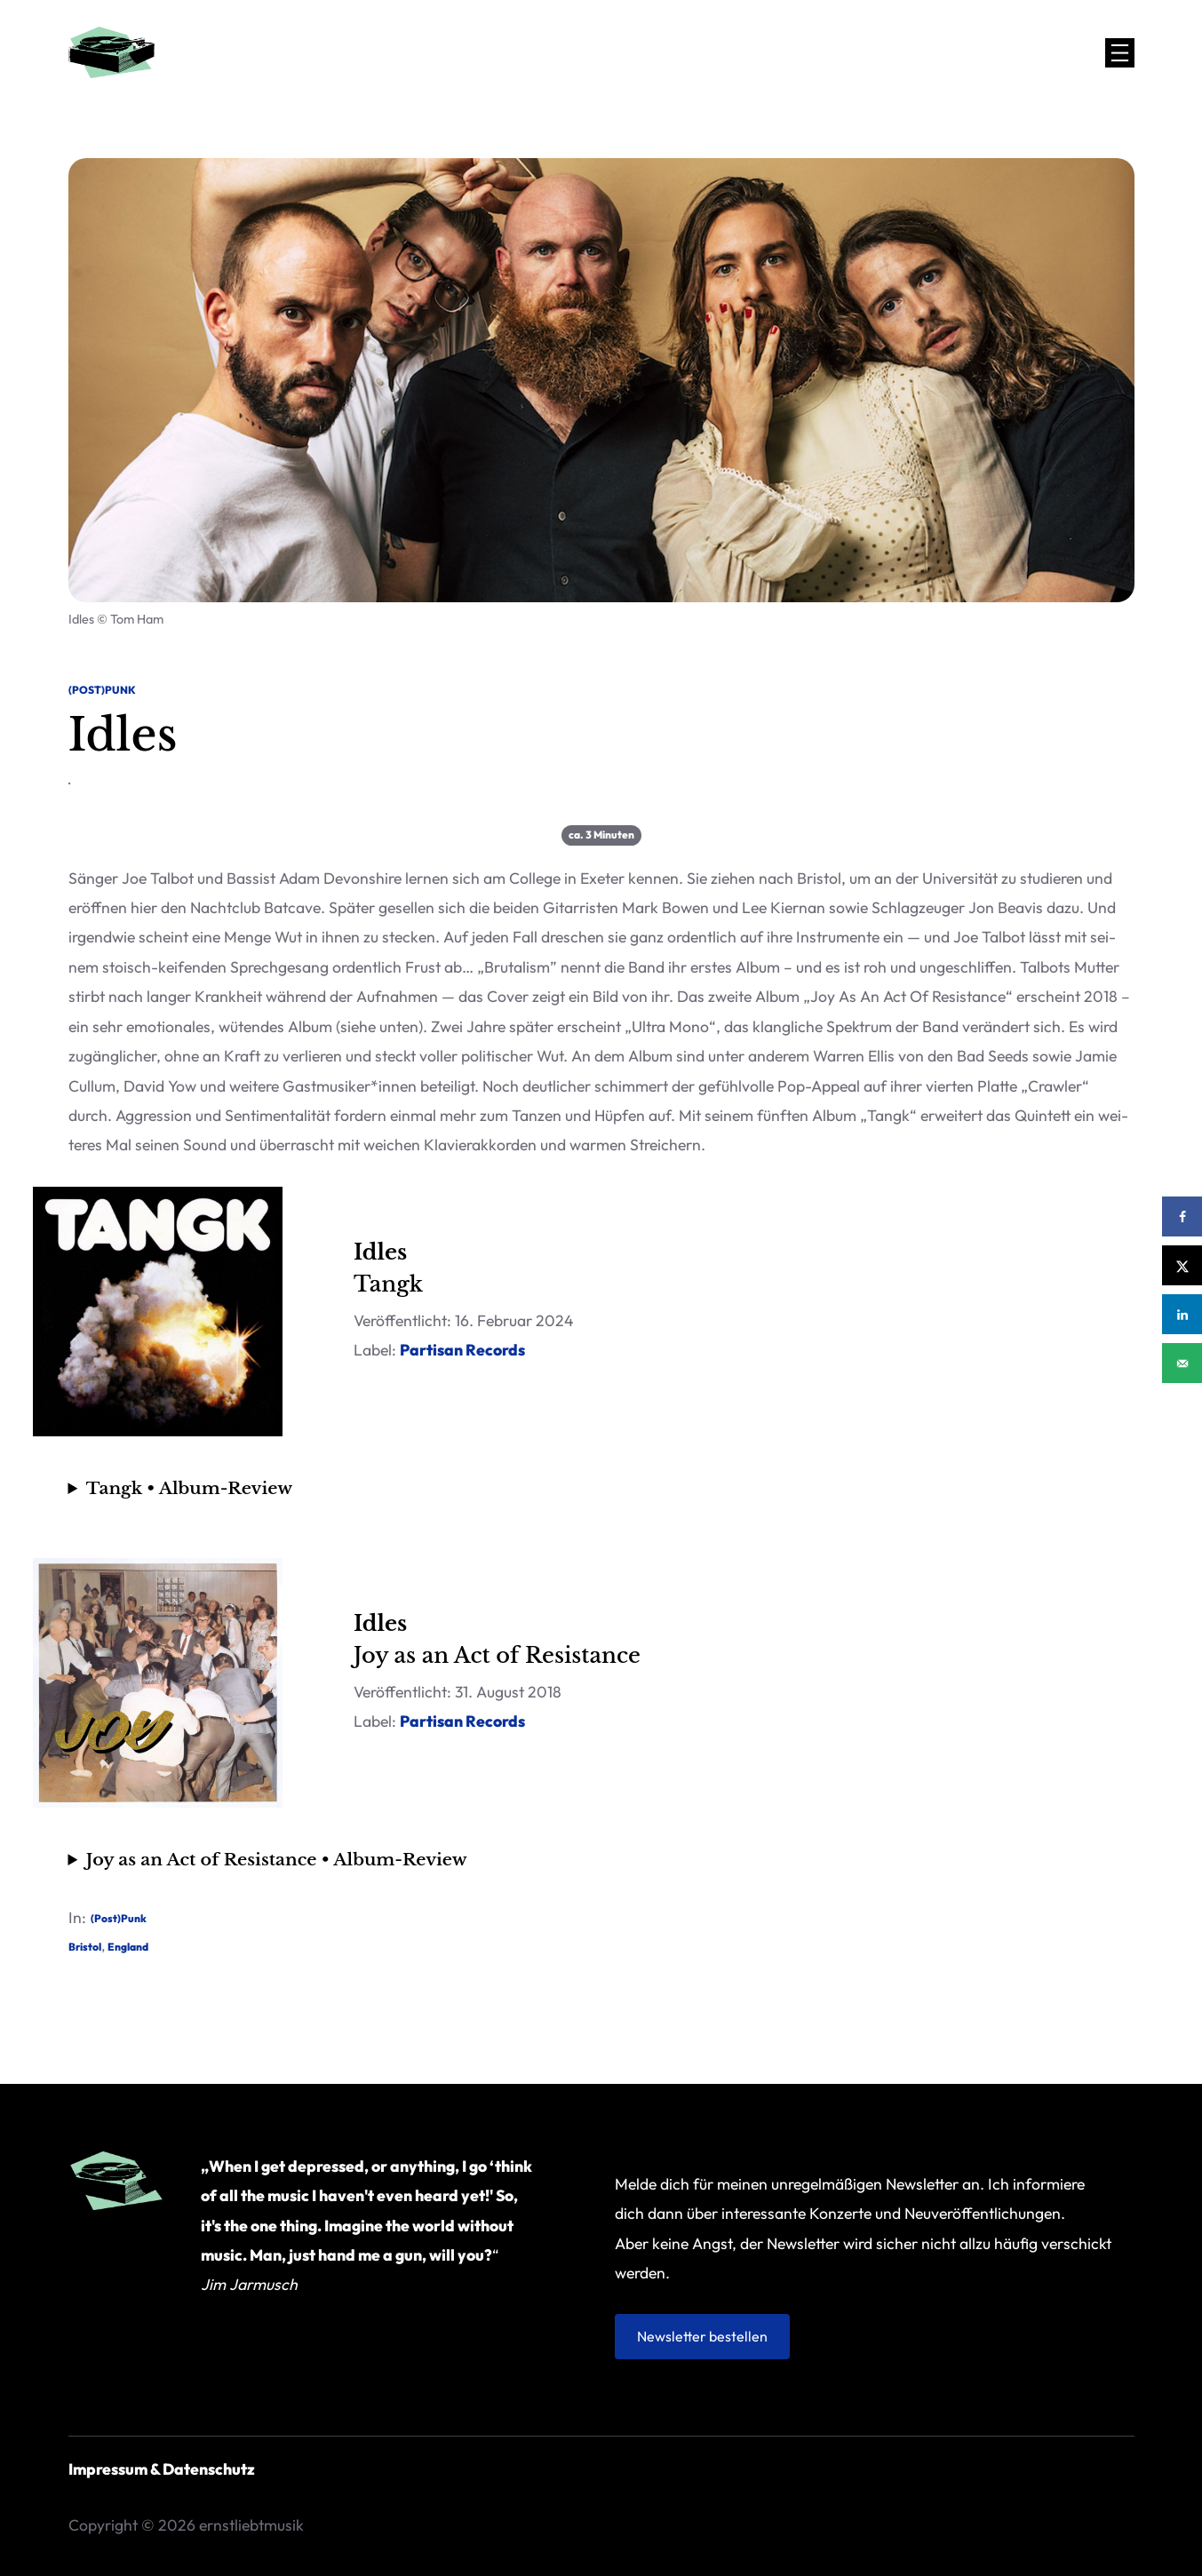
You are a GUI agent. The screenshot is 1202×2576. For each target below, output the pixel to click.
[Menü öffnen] (1119, 53)
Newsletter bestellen (702, 2336)
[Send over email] (1182, 1363)
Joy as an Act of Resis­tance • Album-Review (276, 1859)
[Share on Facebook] (1182, 1216)
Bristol (84, 1946)
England (127, 1946)
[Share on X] (1182, 1265)
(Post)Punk (102, 689)
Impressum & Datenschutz (161, 2469)
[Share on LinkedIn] (1182, 1314)
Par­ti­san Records (462, 1350)
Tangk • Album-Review (189, 1488)
